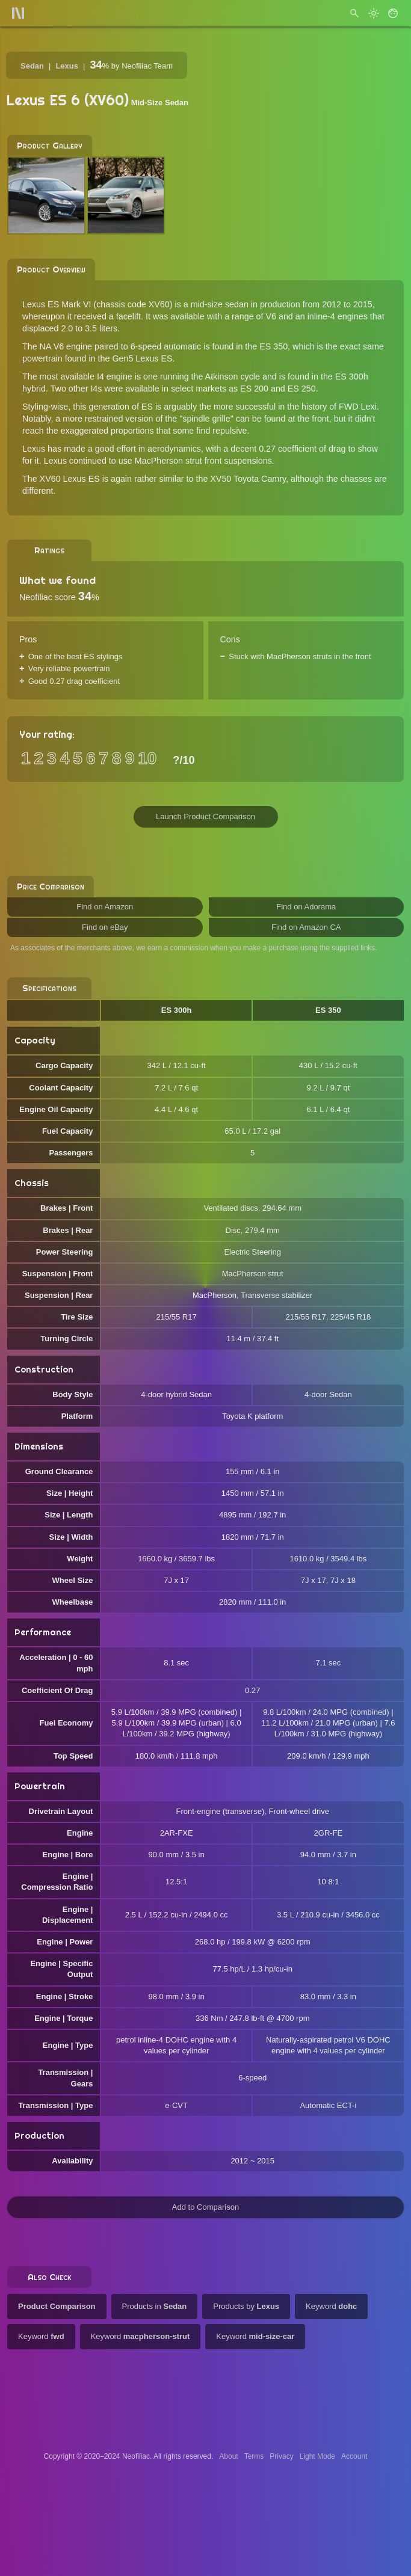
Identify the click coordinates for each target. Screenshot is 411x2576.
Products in (154, 2306)
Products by (246, 2306)
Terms (254, 2456)
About (228, 2456)
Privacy (281, 2456)
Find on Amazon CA (306, 927)
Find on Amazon (104, 906)
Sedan (32, 65)
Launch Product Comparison (205, 816)
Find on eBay (105, 927)
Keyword (331, 2306)
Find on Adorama (306, 906)
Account (354, 2456)
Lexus (66, 65)
